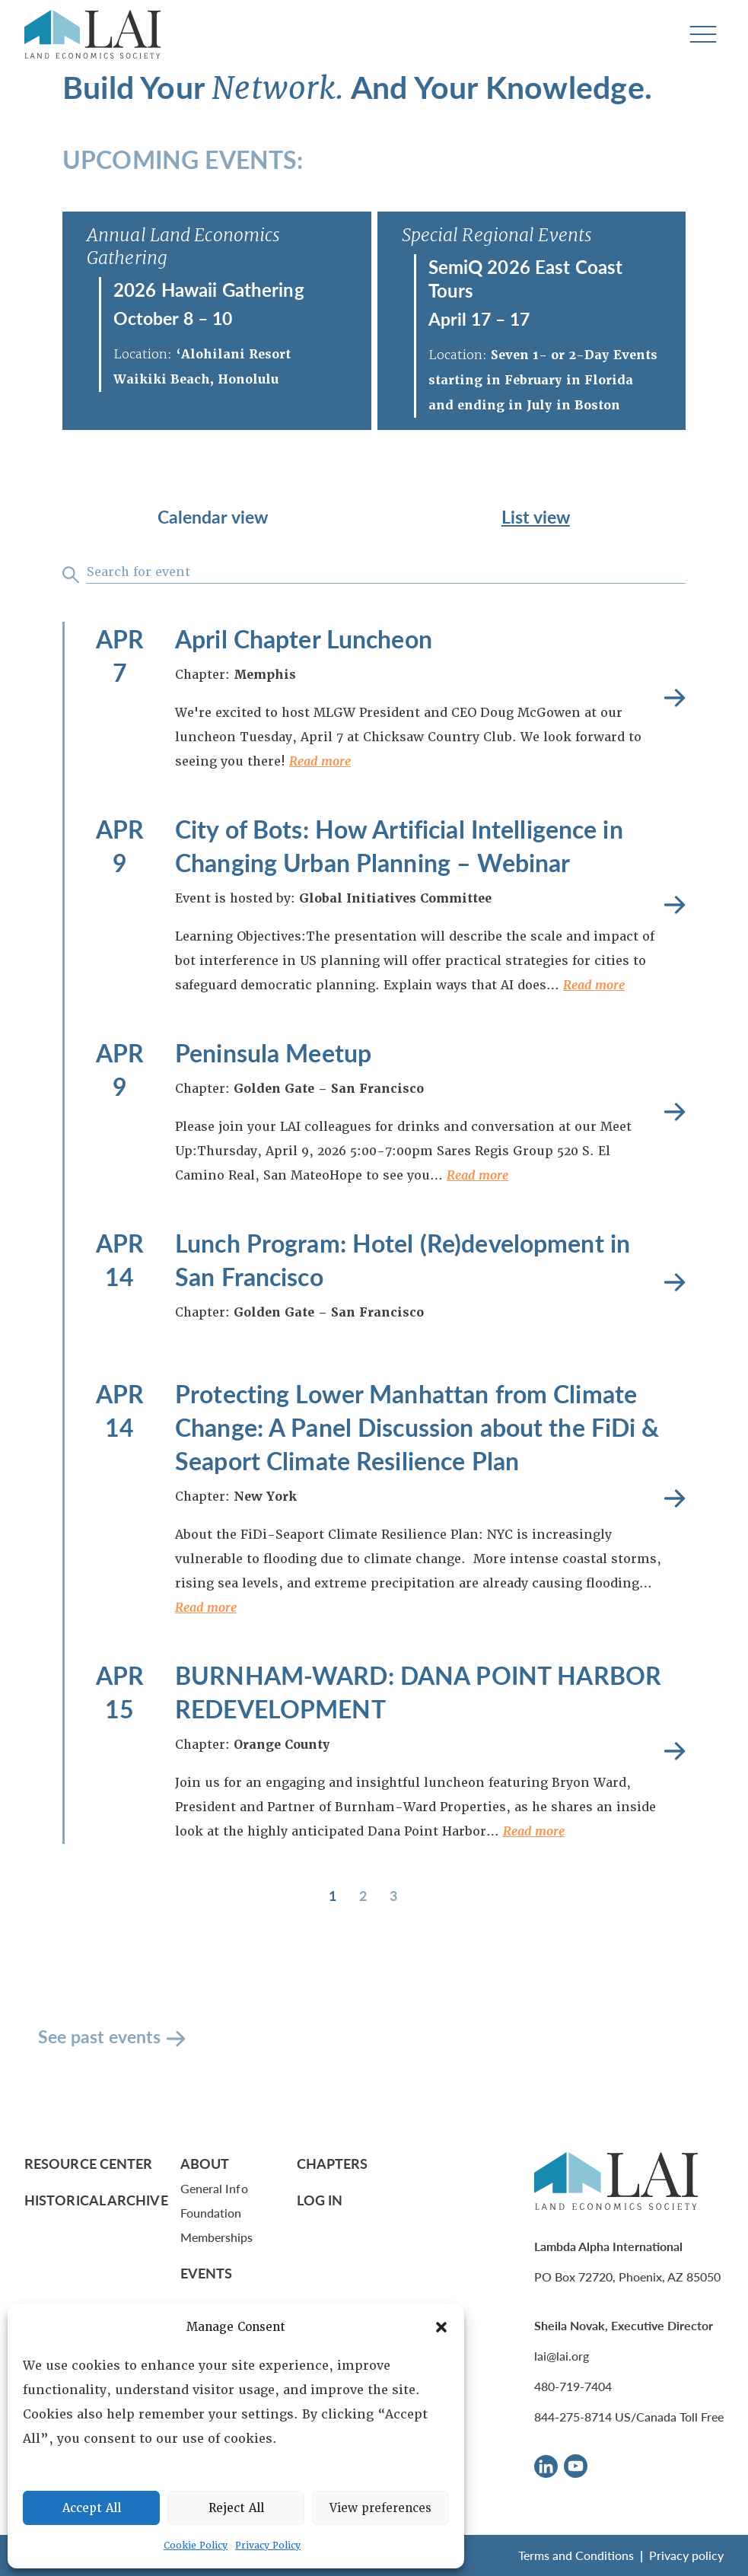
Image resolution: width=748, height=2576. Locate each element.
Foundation (211, 2212)
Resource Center (88, 2163)
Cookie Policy (196, 2545)
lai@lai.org (561, 2355)
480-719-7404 (573, 2386)
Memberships (216, 2237)
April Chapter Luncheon (303, 638)
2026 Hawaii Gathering (208, 289)
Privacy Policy (268, 2545)
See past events (99, 2036)
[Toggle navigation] (703, 34)
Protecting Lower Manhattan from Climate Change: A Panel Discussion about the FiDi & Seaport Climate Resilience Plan (417, 1427)
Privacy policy (686, 2555)
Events (206, 2272)
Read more (320, 761)
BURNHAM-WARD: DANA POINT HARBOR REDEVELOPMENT (418, 1691)
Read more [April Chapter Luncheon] (675, 698)
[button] (441, 2327)
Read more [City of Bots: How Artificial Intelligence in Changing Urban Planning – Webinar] (675, 905)
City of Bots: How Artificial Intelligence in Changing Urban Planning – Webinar (399, 845)
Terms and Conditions (576, 2555)
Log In (320, 2199)
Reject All (236, 2508)
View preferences (380, 2508)
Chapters (332, 2163)
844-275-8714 (573, 2416)
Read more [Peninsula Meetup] (675, 1112)
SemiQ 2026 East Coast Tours (525, 278)
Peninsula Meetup (273, 1052)
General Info (214, 2188)
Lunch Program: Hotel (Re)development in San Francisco (402, 1259)
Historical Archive (96, 2199)
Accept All (91, 2508)
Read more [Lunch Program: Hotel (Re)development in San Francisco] (675, 1282)
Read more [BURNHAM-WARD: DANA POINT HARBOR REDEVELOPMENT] (675, 1751)
